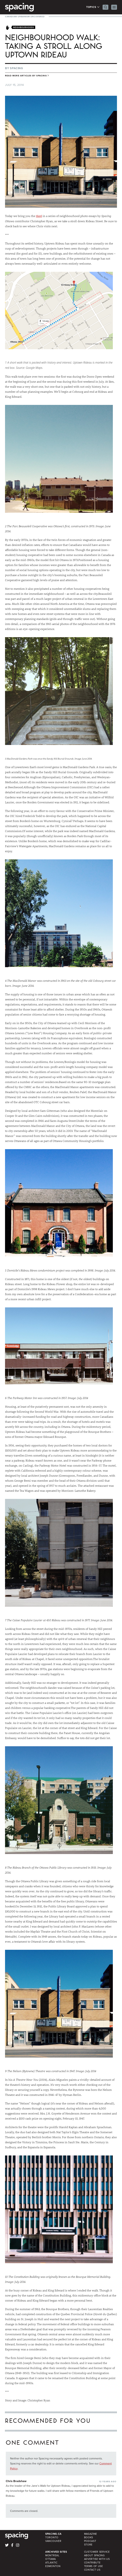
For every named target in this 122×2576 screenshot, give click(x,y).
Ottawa (50, 2559)
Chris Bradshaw (16, 2481)
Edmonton (53, 2566)
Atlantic (51, 2563)
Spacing (16, 68)
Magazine (90, 2534)
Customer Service (97, 2552)
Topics (93, 7)
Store (88, 2545)
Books (88, 2537)
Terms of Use (93, 2566)
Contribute (92, 2563)
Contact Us (92, 2570)
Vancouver (53, 2541)
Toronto (51, 2537)
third (39, 216)
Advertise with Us (97, 2559)
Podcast (90, 2541)
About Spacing (94, 2555)
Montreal (52, 2555)
